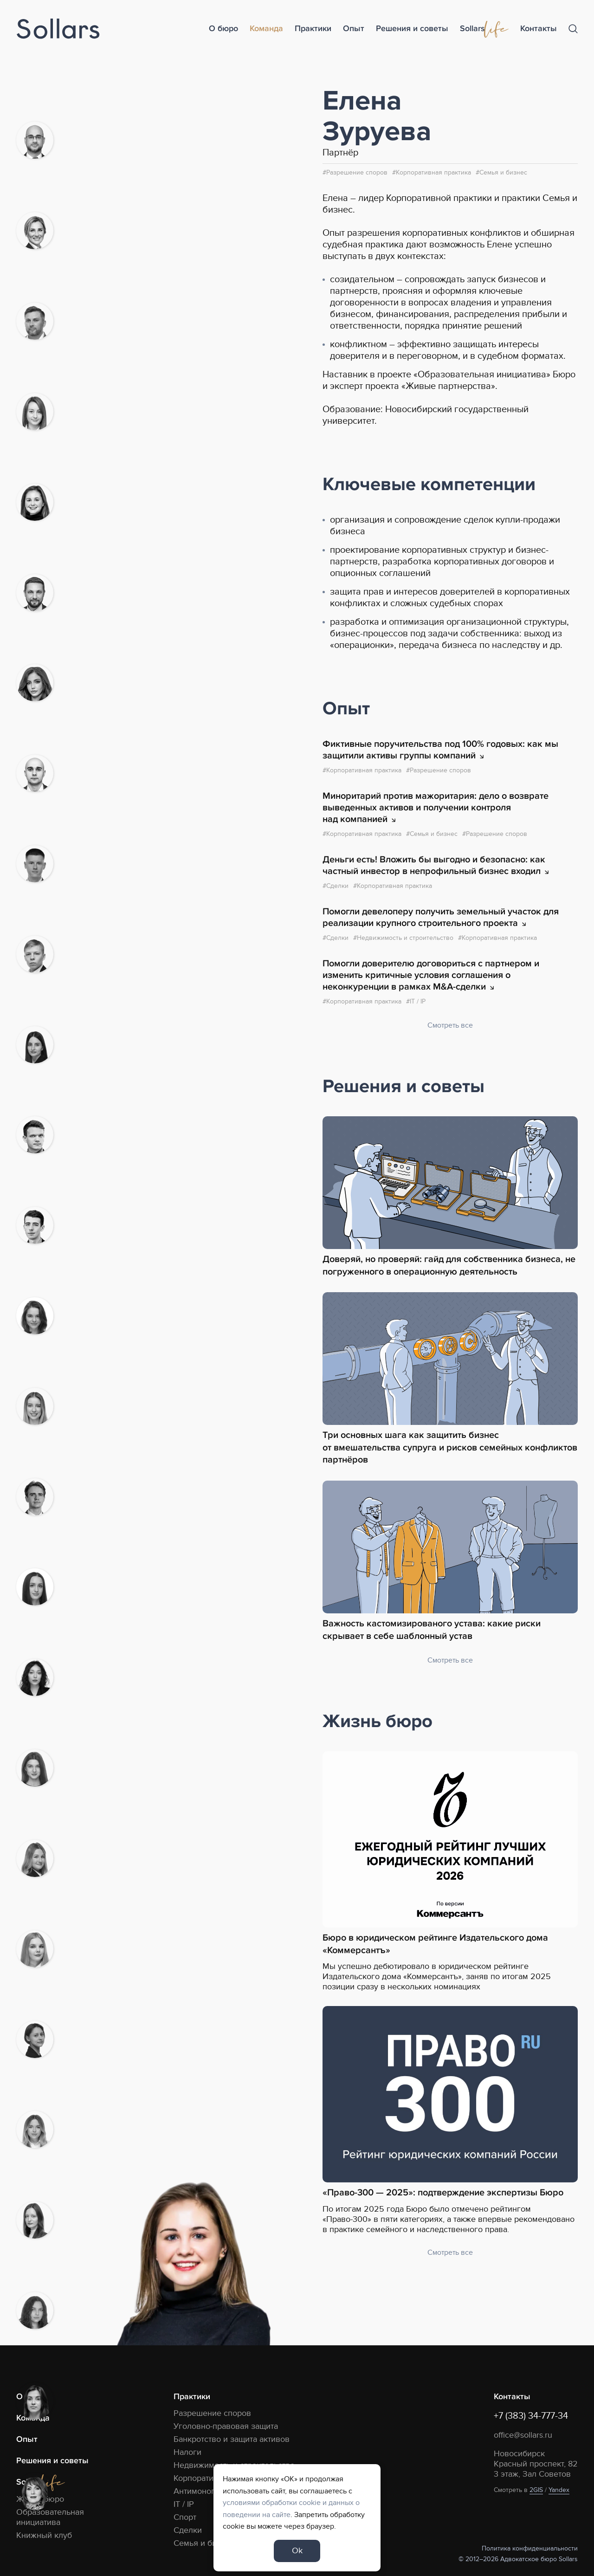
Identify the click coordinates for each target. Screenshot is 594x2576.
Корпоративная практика (433, 172)
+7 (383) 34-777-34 (531, 2415)
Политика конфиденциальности (530, 2548)
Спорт (185, 2517)
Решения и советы (412, 28)
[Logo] (58, 29)
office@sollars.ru (523, 2435)
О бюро (223, 28)
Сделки (188, 2530)
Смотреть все (450, 1025)
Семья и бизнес (503, 172)
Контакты (538, 28)
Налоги (187, 2452)
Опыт (353, 28)
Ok (297, 2551)
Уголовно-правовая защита (226, 2426)
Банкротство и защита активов (232, 2439)
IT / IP (184, 2504)
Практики (313, 28)
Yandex (559, 2490)
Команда (266, 28)
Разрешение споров (356, 172)
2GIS (536, 2490)
